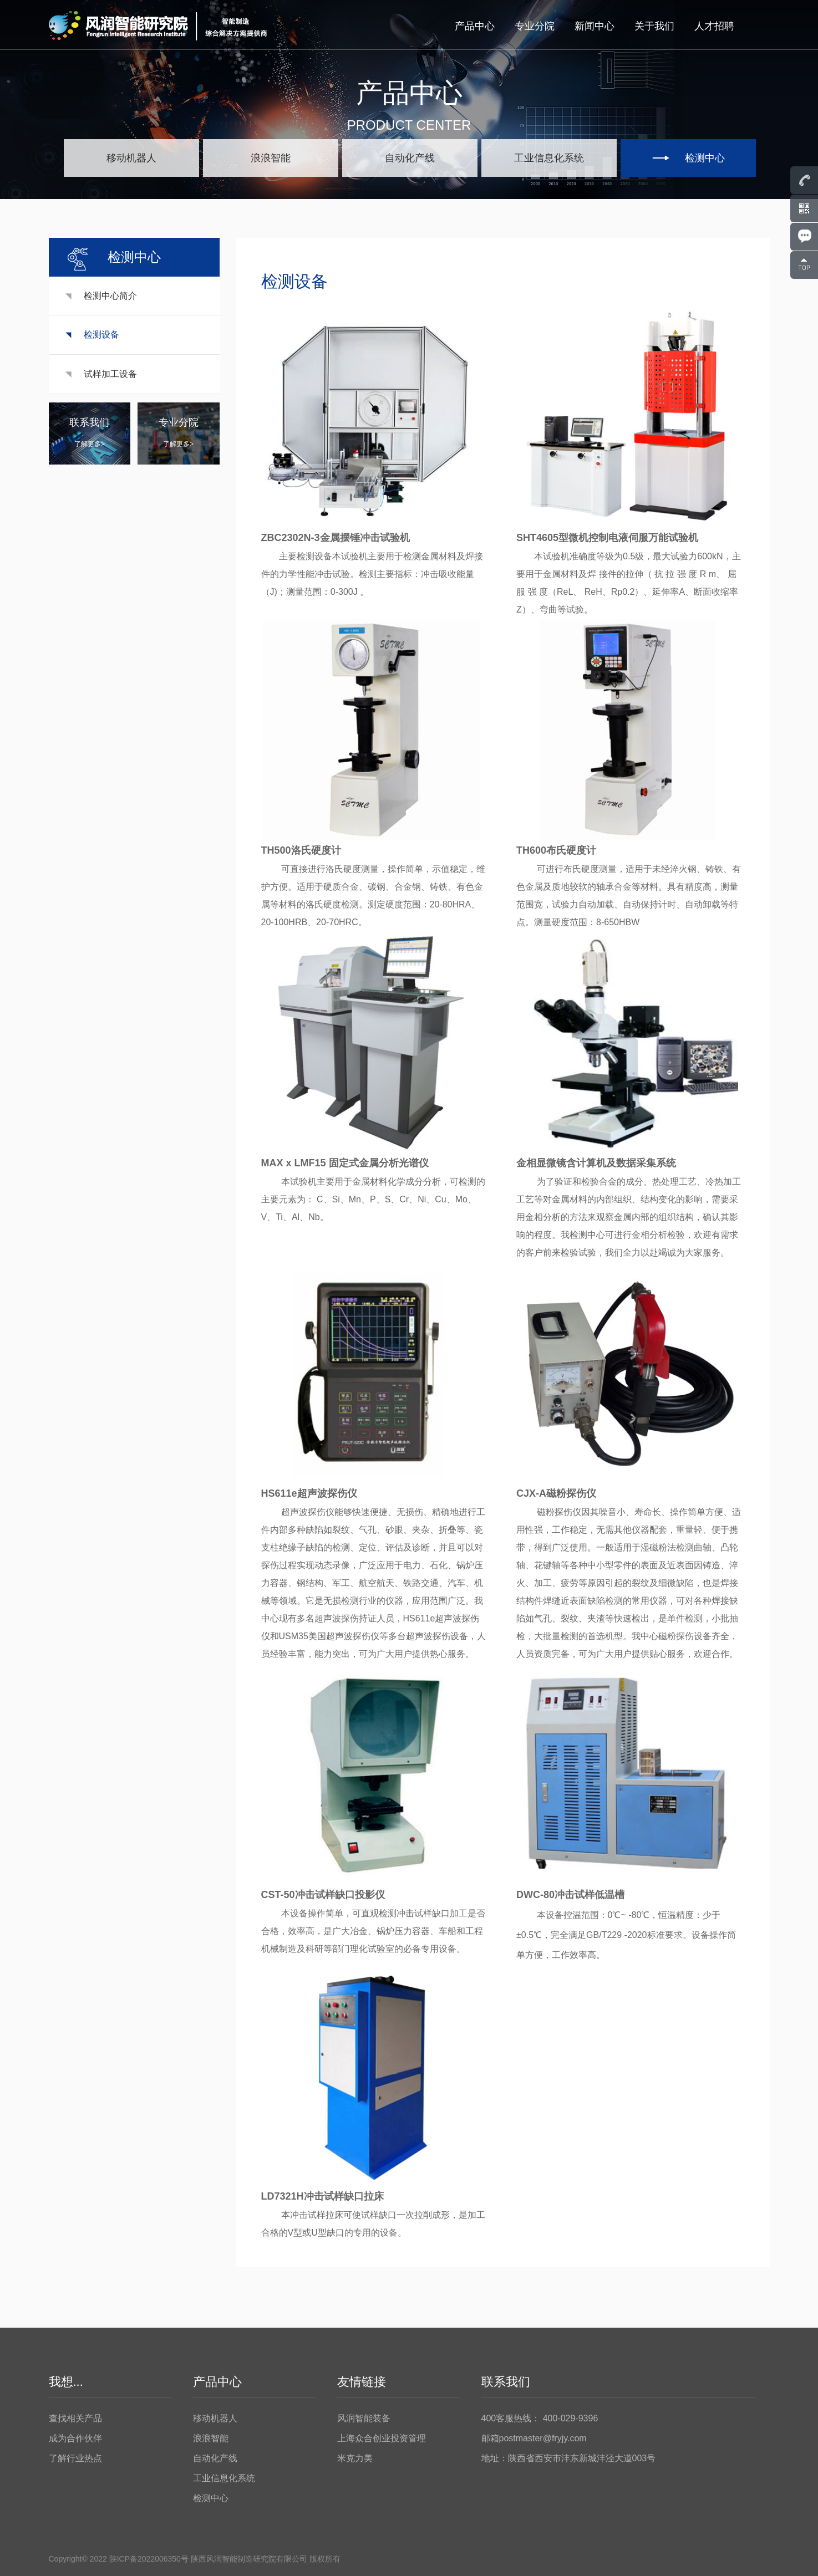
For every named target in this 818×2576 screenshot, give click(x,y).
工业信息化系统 (224, 2478)
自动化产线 (215, 2458)
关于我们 (654, 26)
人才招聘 (714, 26)
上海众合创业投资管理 (381, 2438)
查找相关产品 (75, 2418)
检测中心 (210, 2498)
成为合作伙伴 (75, 2438)
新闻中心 (594, 26)
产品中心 (475, 26)
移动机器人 (215, 2418)
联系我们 (505, 2382)
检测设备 (105, 335)
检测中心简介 (114, 295)
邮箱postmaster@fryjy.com (534, 2438)
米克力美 (355, 2458)
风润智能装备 (363, 2418)
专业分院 (535, 26)
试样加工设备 (114, 374)
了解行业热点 (75, 2458)
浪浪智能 (210, 2438)
